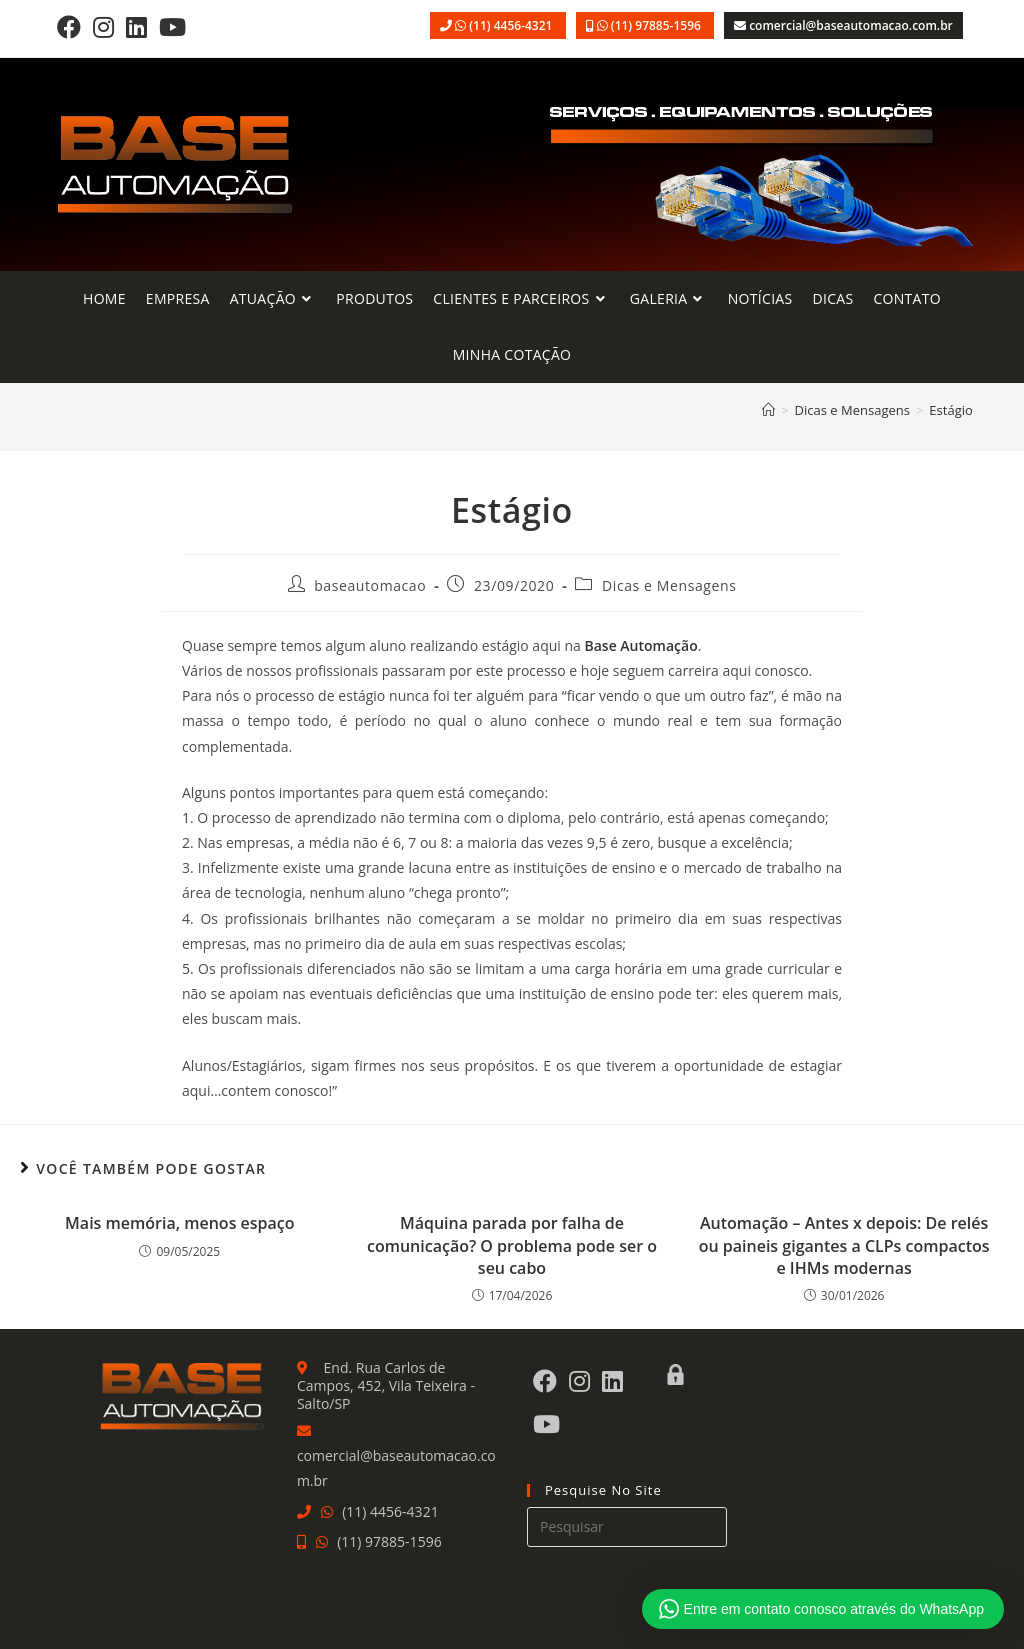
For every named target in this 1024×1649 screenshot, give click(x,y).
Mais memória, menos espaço (179, 1223)
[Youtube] (172, 26)
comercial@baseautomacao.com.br (851, 25)
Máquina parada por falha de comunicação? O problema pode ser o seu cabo (512, 1245)
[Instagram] (103, 26)
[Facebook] (69, 26)
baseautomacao (370, 585)
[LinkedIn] (136, 26)
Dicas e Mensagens (669, 585)
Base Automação (640, 645)
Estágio (950, 410)
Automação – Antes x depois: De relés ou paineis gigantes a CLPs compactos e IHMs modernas (844, 1245)
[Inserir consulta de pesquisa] (627, 1527)
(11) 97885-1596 (657, 25)
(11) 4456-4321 (512, 25)
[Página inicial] (768, 410)
